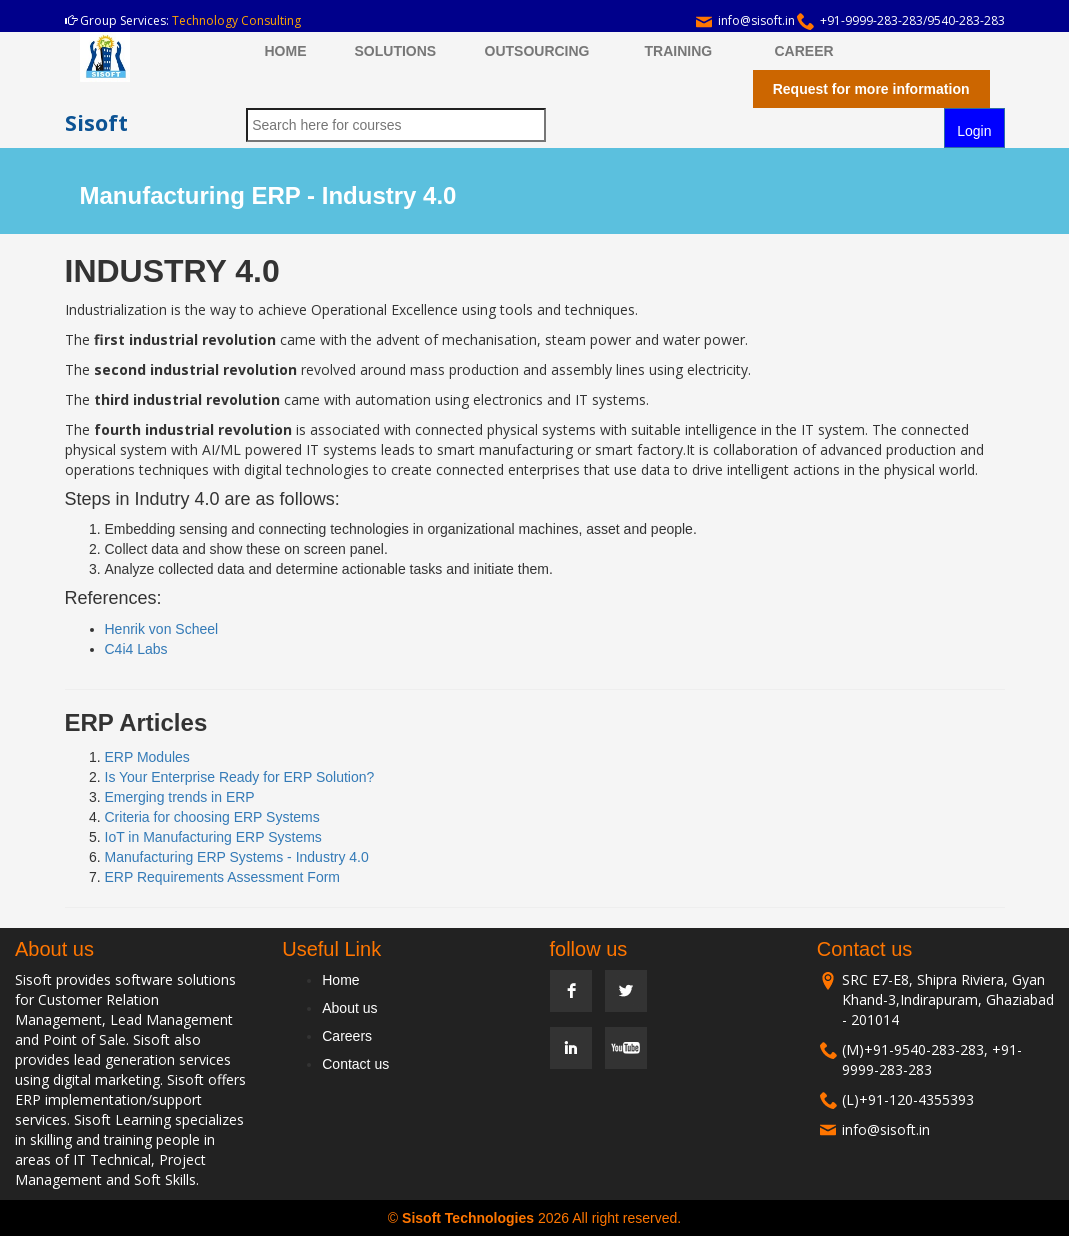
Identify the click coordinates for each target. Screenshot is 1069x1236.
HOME (286, 51)
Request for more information (871, 89)
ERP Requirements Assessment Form (223, 877)
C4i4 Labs (136, 649)
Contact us (355, 1064)
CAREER (804, 51)
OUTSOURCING (537, 51)
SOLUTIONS (396, 51)
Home (340, 980)
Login (974, 131)
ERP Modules (147, 757)
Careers (347, 1036)
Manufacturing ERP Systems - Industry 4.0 (237, 857)
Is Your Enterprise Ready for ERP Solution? (240, 777)
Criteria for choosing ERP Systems (212, 817)
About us (349, 1008)
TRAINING (679, 51)
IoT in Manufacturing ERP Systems (213, 837)
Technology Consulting (236, 20)
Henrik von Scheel (162, 629)
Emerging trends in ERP (180, 797)
